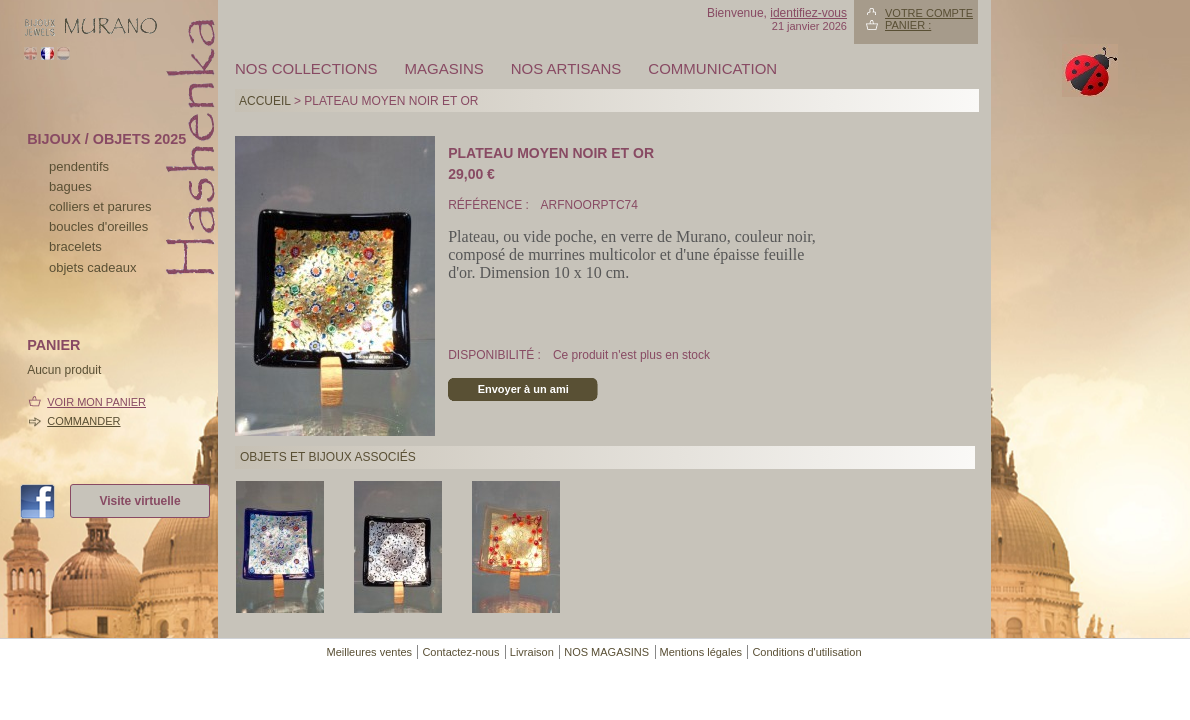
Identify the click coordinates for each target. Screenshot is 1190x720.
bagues (70, 186)
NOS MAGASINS (606, 652)
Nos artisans (566, 68)
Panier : (908, 25)
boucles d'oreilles (98, 226)
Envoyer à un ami (523, 389)
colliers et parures (100, 206)
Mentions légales (701, 652)
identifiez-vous (808, 13)
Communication (712, 68)
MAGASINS (444, 68)
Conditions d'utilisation (806, 652)
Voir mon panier (96, 402)
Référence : (490, 205)
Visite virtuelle (139, 501)
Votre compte (929, 13)
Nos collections (306, 68)
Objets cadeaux (92, 267)
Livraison (532, 652)
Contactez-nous (460, 652)
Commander (83, 421)
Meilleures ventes (369, 652)
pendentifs (79, 166)
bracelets (75, 246)
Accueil (265, 101)
